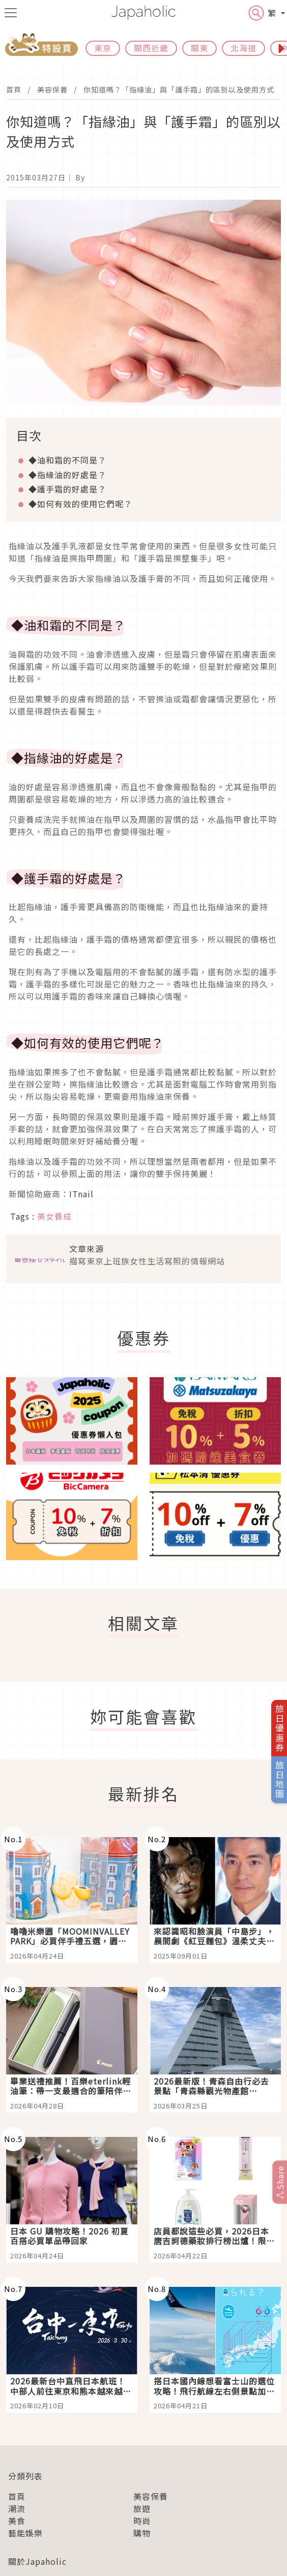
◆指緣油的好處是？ (67, 475)
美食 (16, 2521)
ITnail (81, 1194)
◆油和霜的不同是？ (67, 460)
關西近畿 (151, 48)
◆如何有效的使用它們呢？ (80, 504)
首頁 (13, 89)
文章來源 (86, 1249)
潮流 (16, 2508)
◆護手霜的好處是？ (67, 489)
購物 (142, 2533)
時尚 (142, 2521)
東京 (102, 48)
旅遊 (142, 2508)
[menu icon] (10, 12)
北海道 (243, 48)
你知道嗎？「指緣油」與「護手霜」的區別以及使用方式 (178, 89)
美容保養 (52, 89)
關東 (199, 48)
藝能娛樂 (25, 2533)
